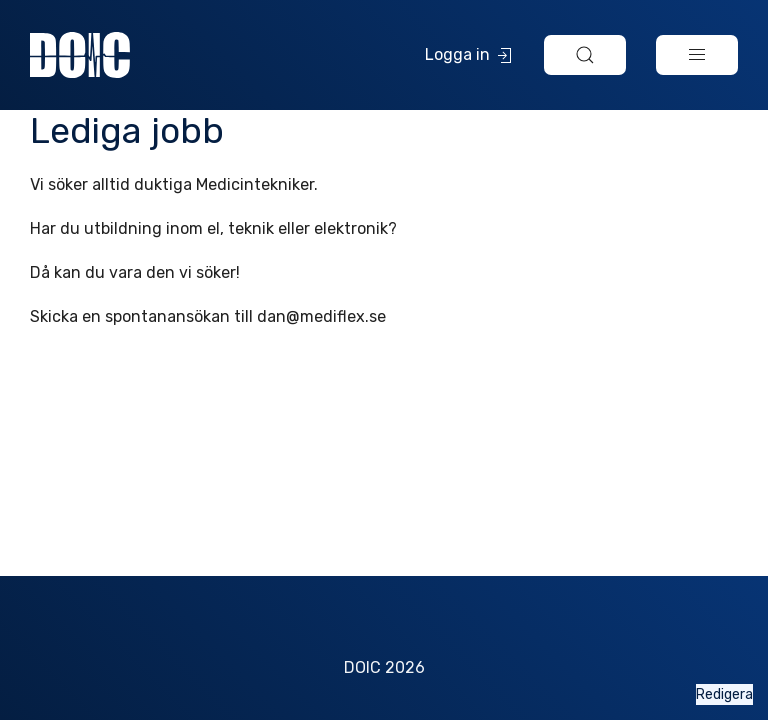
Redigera (724, 694)
